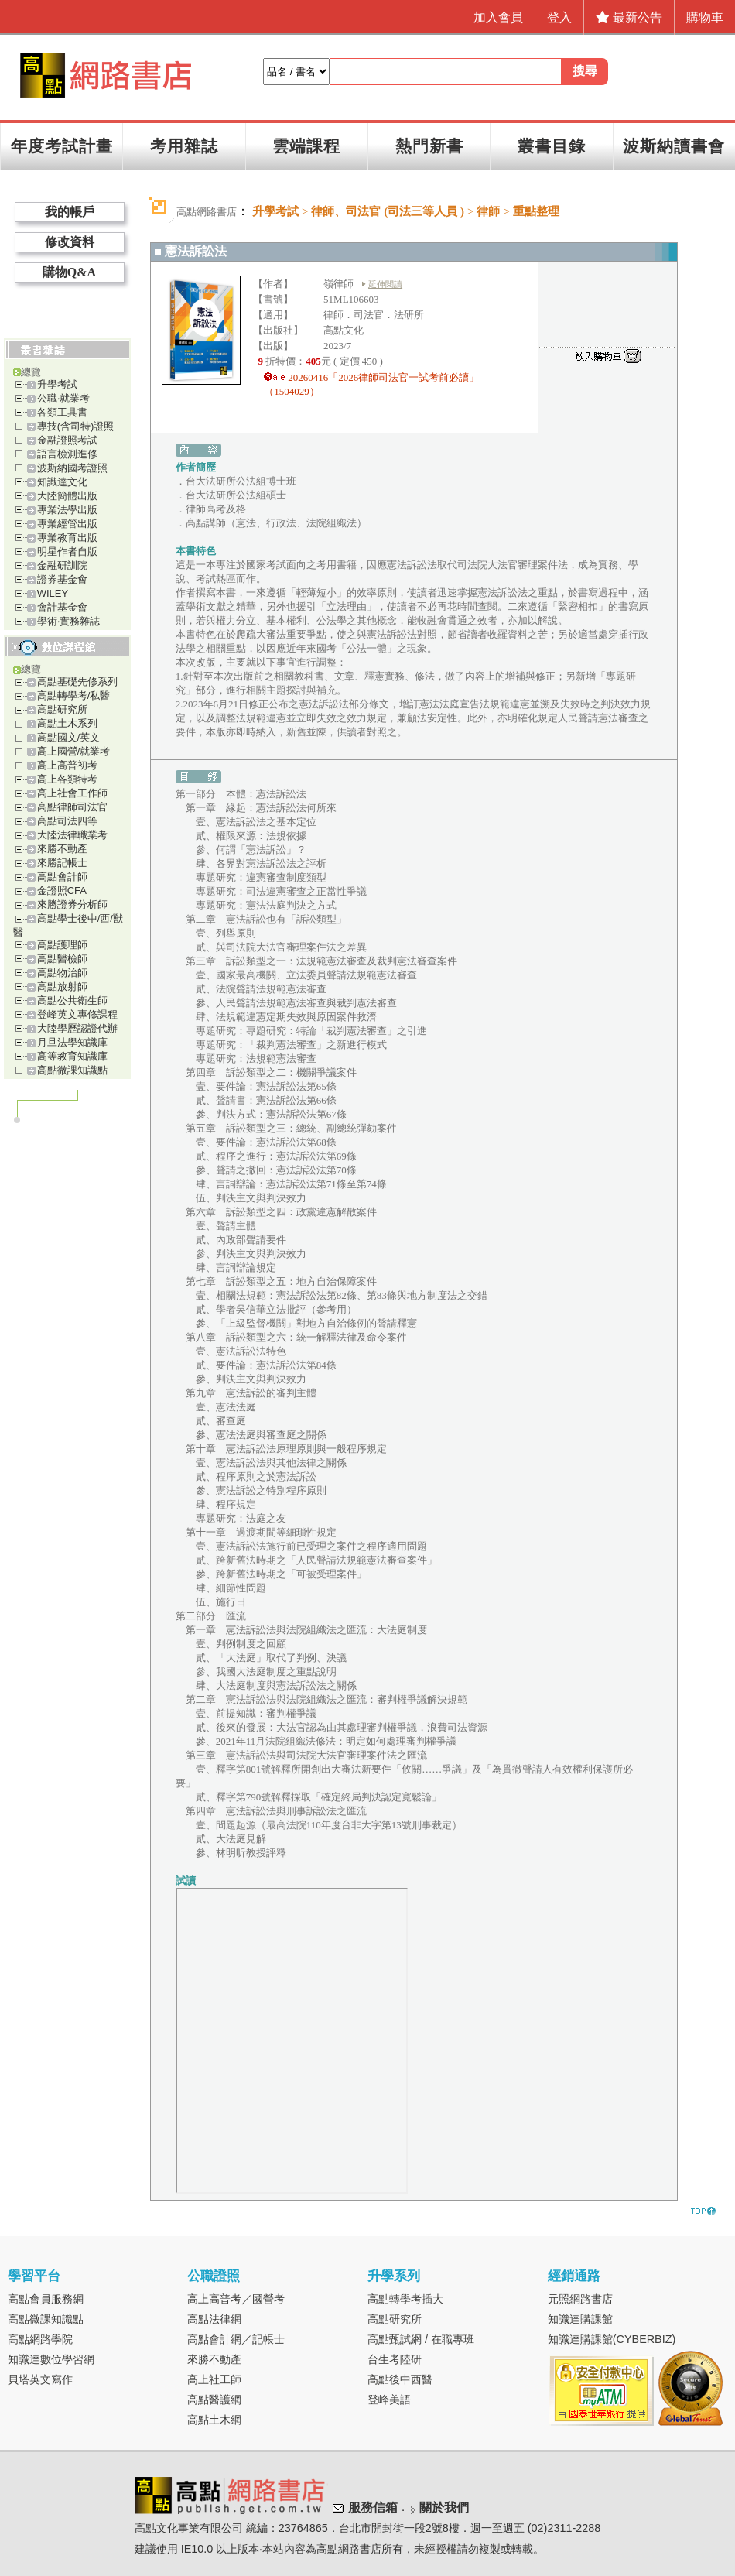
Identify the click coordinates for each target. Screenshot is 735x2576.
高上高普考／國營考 (236, 2299)
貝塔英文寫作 (40, 2379)
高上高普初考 (67, 765)
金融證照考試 (67, 440)
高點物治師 (62, 972)
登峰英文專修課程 (77, 1014)
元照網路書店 (580, 2299)
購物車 (704, 17)
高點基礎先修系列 (77, 681)
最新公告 (629, 17)
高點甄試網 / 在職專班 (421, 2339)
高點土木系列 (67, 723)
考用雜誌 (184, 146)
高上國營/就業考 (74, 751)
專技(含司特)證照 (76, 426)
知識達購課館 (580, 2319)
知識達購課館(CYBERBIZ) (612, 2339)
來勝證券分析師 (72, 904)
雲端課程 (306, 146)
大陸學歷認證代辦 (77, 1028)
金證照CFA (62, 890)
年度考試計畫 (62, 146)
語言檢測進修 (67, 454)
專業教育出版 (67, 537)
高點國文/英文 (69, 737)
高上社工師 (214, 2379)
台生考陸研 (395, 2359)
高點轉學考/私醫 (74, 695)
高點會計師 (62, 876)
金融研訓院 (62, 565)
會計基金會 (62, 607)
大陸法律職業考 (72, 835)
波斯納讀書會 (674, 146)
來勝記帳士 (62, 862)
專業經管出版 (67, 523)
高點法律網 (214, 2319)
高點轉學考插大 (405, 2299)
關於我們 (444, 2507)
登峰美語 (389, 2399)
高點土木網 (214, 2419)
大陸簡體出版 (67, 496)
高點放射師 (62, 986)
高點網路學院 (40, 2339)
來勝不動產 (62, 849)
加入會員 (498, 17)
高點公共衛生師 (72, 1000)
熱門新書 (429, 146)
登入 (559, 17)
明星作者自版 (67, 551)
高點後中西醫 (400, 2379)
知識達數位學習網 (51, 2359)
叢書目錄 (552, 146)
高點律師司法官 (72, 807)
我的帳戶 (69, 211)
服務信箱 (373, 2507)
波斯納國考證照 (72, 468)
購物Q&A (69, 272)
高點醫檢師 (62, 958)
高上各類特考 (67, 779)
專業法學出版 (67, 510)
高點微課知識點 (72, 1070)
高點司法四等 (67, 821)
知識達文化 (62, 482)
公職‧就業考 (63, 398)
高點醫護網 (214, 2399)
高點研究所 (62, 709)
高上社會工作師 (72, 793)
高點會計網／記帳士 (236, 2339)
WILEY (52, 593)
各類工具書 (62, 412)
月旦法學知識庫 (72, 1042)
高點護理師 (62, 945)
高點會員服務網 (46, 2299)
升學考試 (57, 384)
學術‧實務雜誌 (68, 621)
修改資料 (69, 241)
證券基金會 (62, 579)
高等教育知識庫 (72, 1056)
